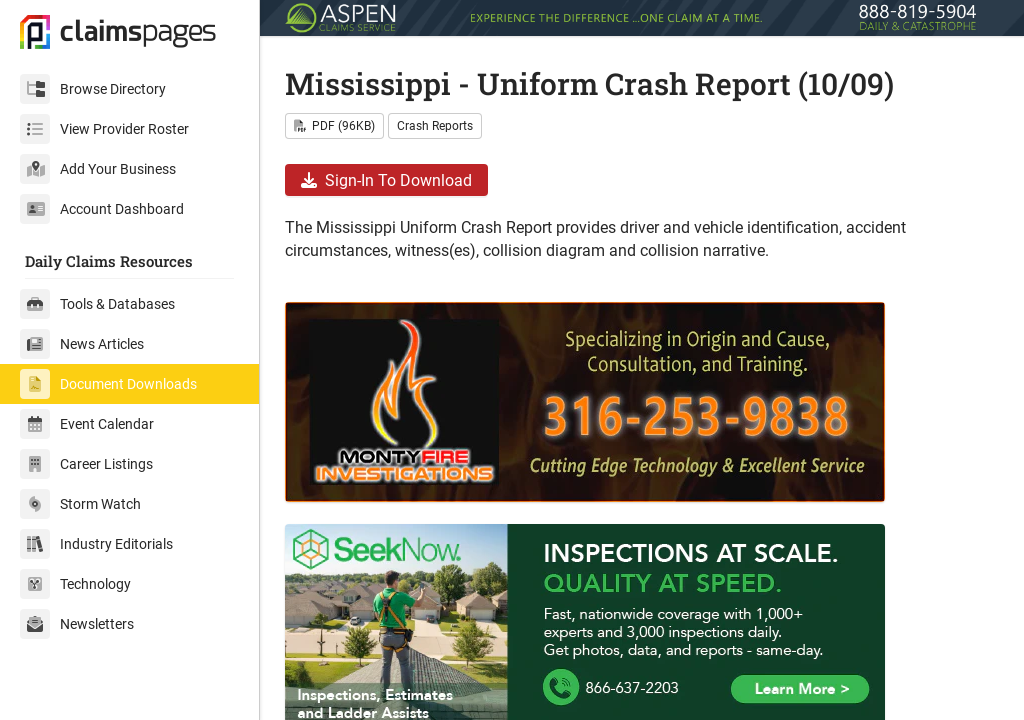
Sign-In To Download (386, 180)
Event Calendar (87, 424)
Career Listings (86, 464)
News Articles (82, 344)
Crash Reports (435, 126)
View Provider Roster (104, 129)
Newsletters (77, 624)
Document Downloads (108, 384)
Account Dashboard (102, 209)
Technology (75, 584)
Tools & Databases (97, 304)
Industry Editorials (96, 544)
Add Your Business (98, 169)
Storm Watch (80, 504)
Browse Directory (93, 89)
